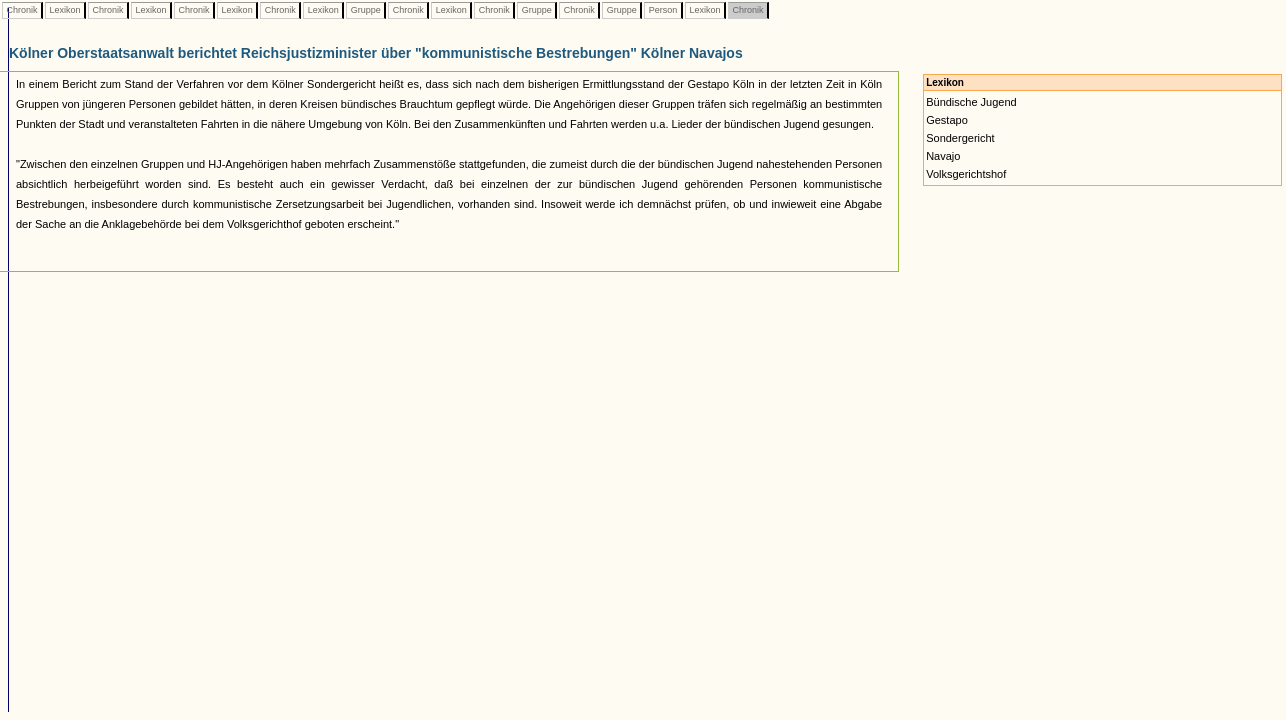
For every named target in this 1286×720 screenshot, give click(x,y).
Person (663, 10)
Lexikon (65, 10)
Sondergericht (960, 138)
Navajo (943, 156)
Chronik (22, 10)
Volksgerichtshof (966, 174)
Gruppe (365, 10)
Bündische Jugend (971, 102)
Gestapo (947, 120)
